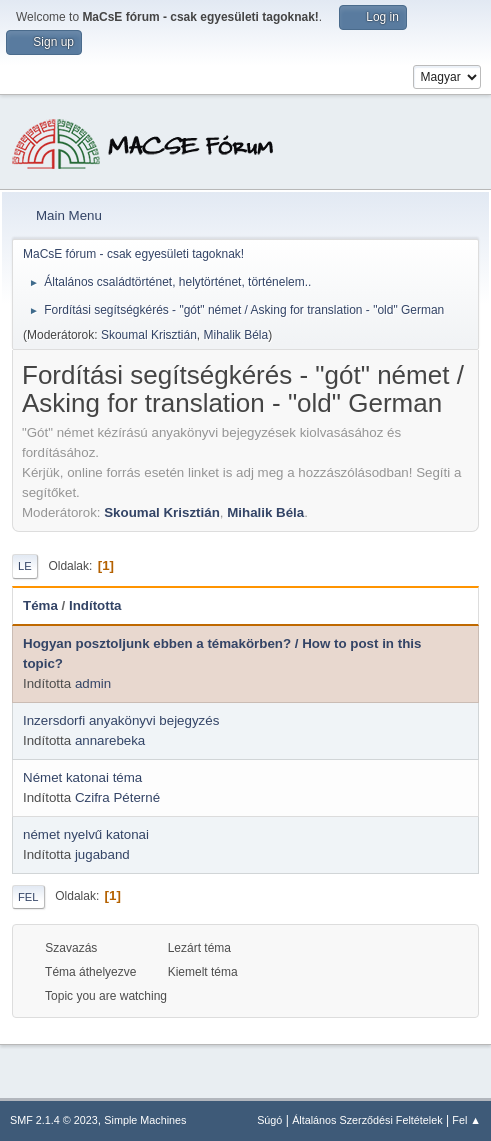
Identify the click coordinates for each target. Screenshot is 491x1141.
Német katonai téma (82, 777)
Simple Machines (145, 1120)
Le (25, 566)
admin (93, 683)
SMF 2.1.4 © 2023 (54, 1120)
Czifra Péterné (117, 797)
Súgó (269, 1120)
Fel (28, 897)
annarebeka (110, 740)
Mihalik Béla (236, 335)
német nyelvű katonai (86, 834)
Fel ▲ (466, 1120)
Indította (95, 605)
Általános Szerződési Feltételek (367, 1120)
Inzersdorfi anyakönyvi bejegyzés (121, 720)
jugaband (102, 854)
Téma (40, 605)
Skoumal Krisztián (149, 335)
